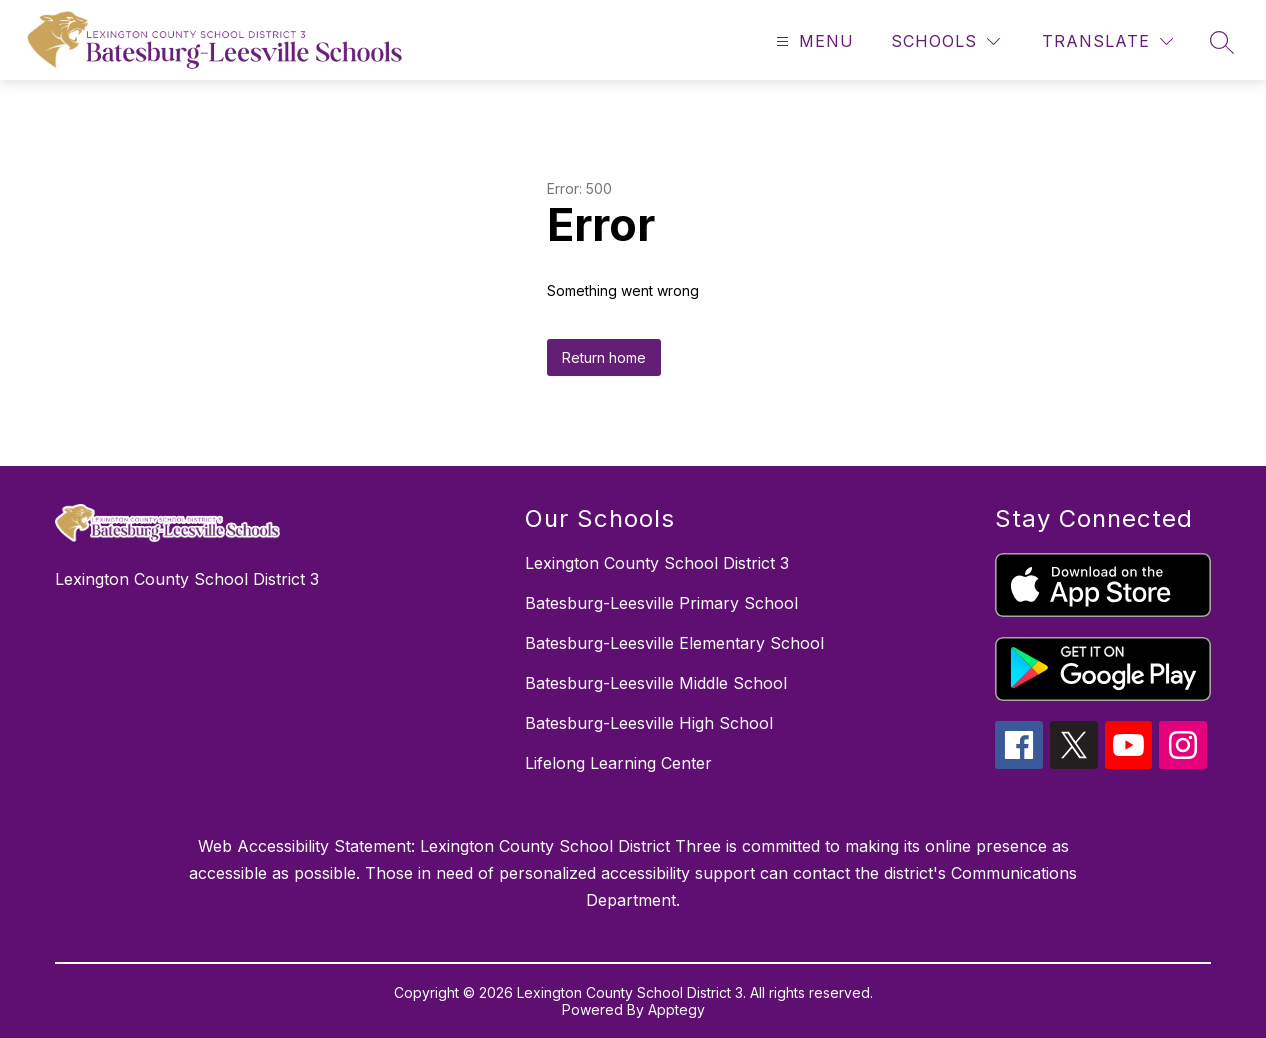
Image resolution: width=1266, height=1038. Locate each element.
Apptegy (676, 1009)
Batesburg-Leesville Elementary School (674, 643)
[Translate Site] (1107, 41)
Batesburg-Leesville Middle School (656, 683)
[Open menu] (812, 41)
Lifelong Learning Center (618, 763)
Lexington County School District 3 (657, 563)
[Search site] (1222, 42)
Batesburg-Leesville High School (649, 723)
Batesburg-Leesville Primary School (661, 603)
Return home (604, 357)
